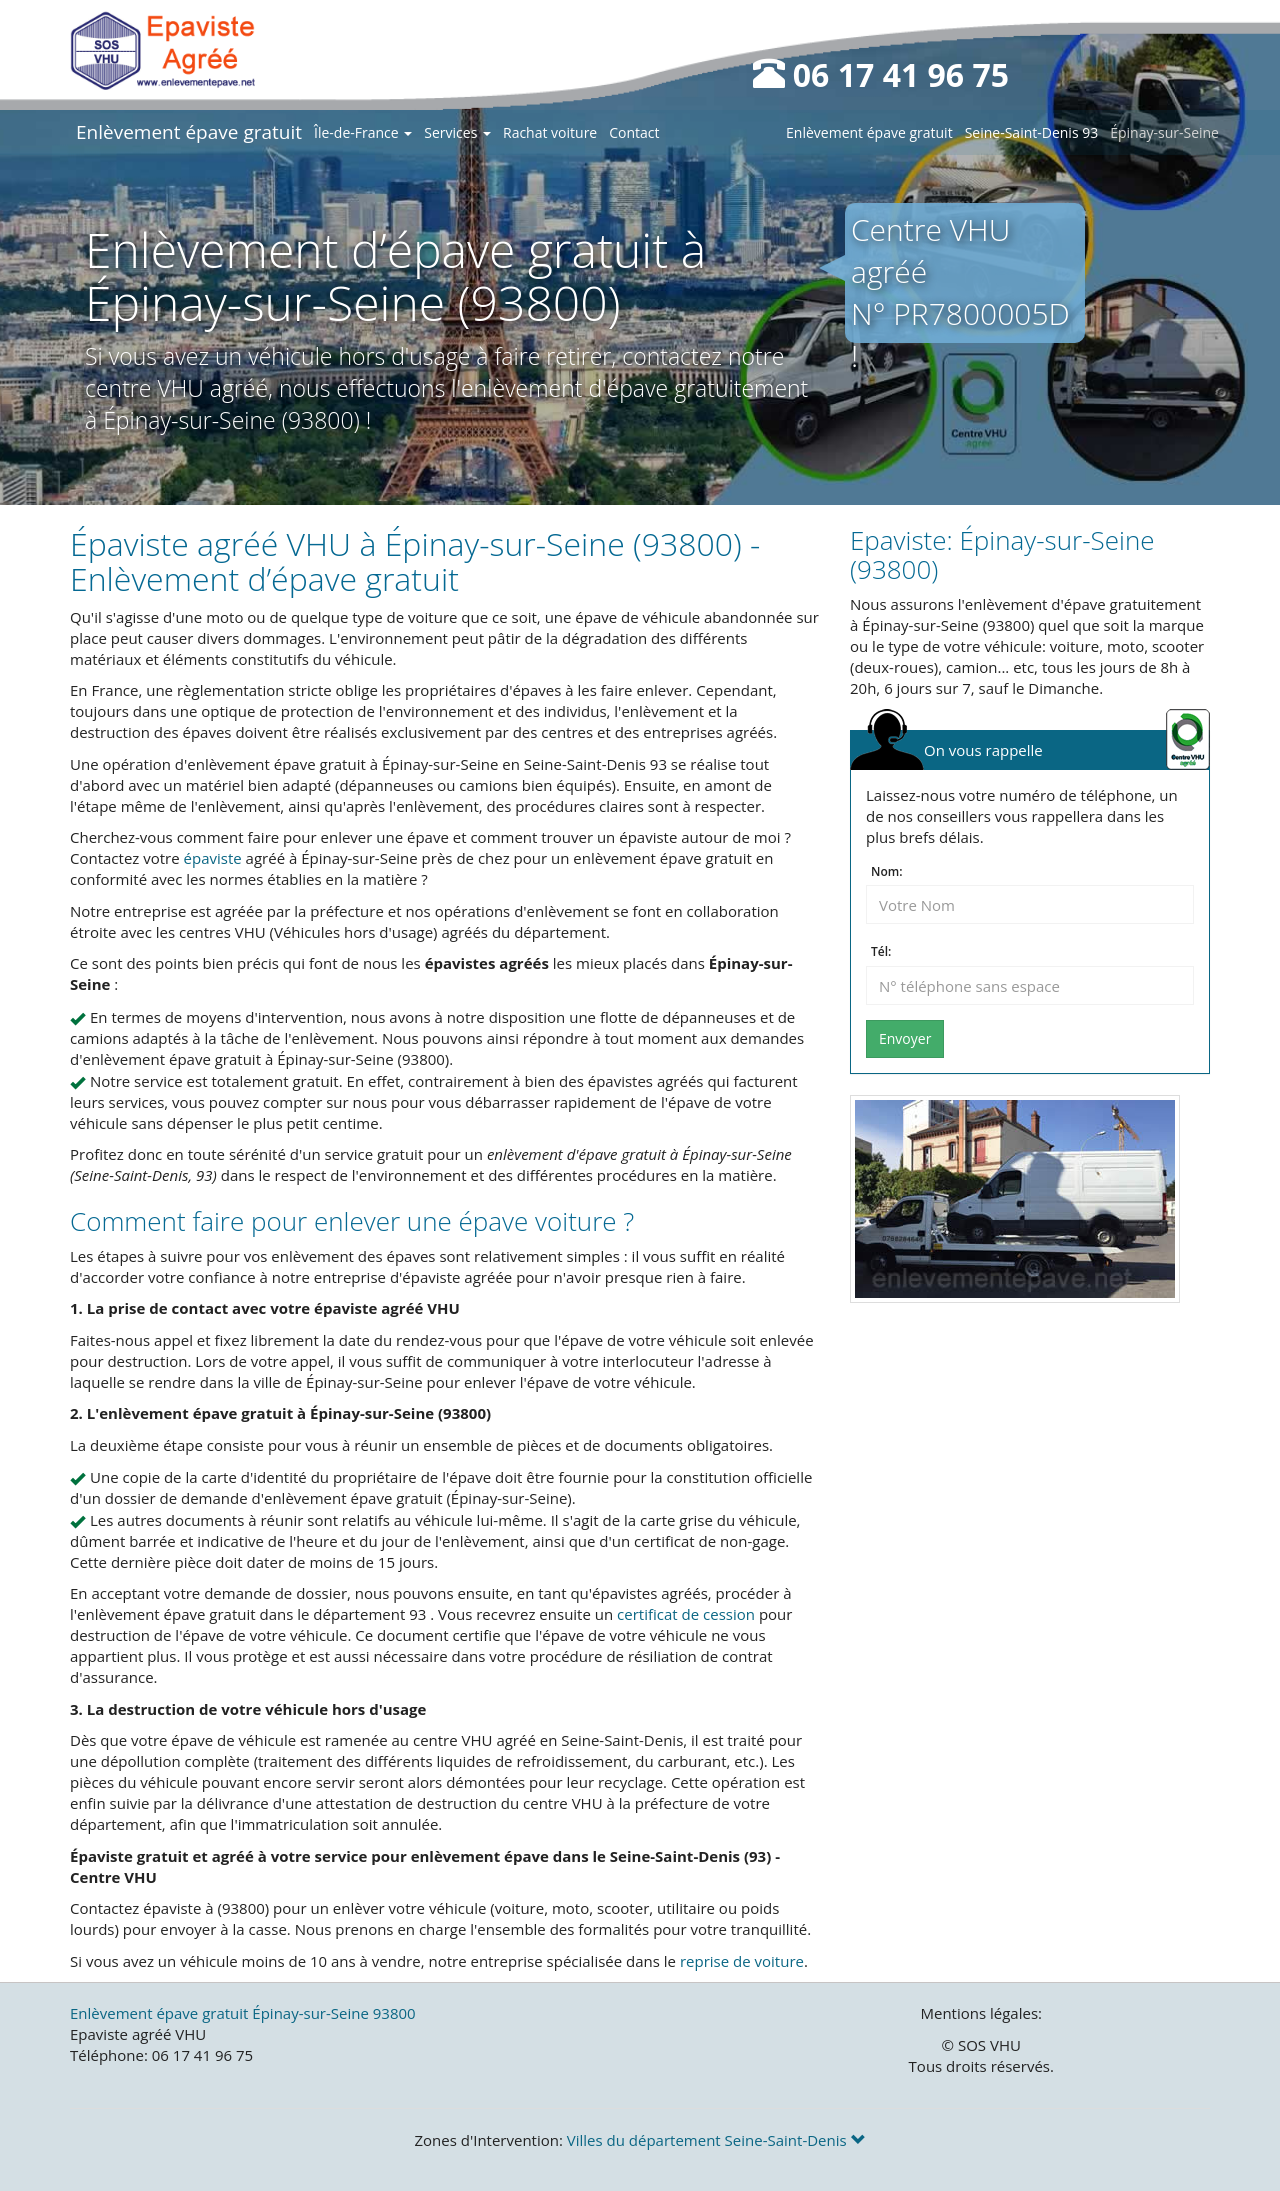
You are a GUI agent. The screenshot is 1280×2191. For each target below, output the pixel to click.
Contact (634, 132)
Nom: (886, 872)
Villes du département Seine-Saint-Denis (716, 2140)
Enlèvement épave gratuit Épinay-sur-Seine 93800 (243, 2013)
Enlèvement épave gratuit (189, 132)
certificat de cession (686, 1614)
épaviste (213, 858)
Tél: (881, 952)
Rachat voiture (550, 132)
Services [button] (457, 132)
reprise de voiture (742, 1961)
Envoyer (905, 1038)
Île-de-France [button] (363, 132)
